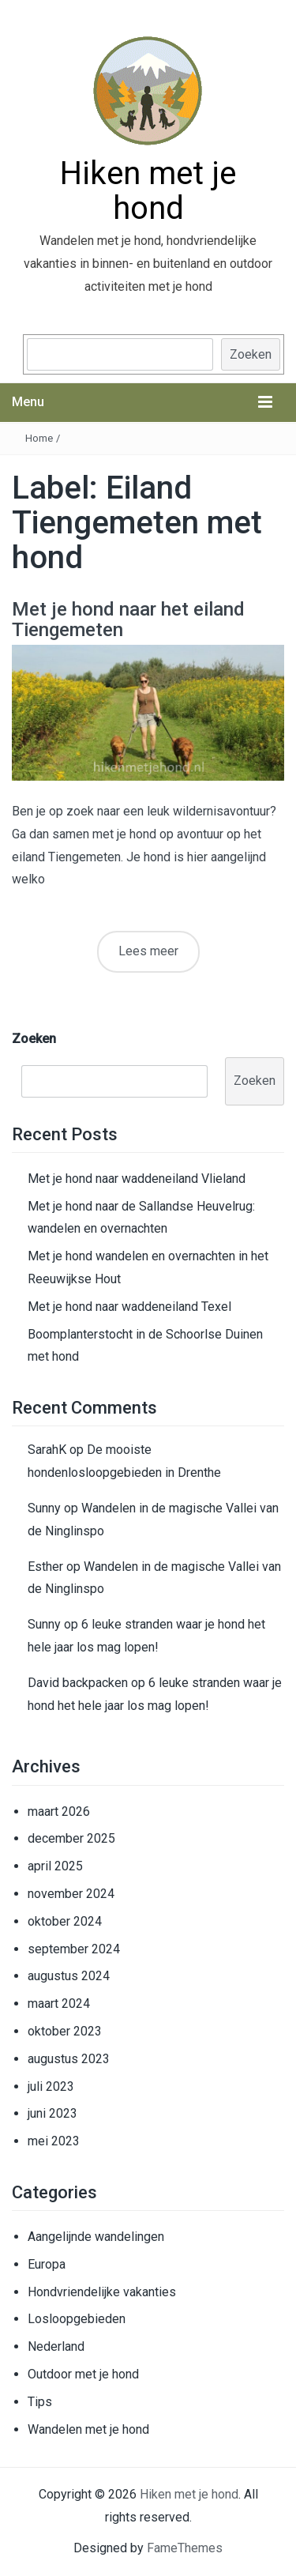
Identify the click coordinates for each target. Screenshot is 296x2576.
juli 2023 (51, 2086)
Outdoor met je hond (83, 2374)
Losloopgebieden (77, 2318)
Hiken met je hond (148, 191)
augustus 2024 (69, 1975)
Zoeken (251, 354)
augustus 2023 (69, 2058)
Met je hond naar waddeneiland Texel (129, 1306)
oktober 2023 (65, 2031)
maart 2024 (59, 2003)
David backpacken (78, 1682)
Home (39, 438)
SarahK (47, 1449)
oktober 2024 (65, 1921)
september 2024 (74, 1948)
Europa (47, 2264)
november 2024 (71, 1893)
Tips (40, 2401)
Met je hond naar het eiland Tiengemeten (128, 619)
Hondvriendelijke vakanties (102, 2291)
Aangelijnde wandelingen (96, 2236)
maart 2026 (59, 1811)
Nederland (56, 2346)
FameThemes (185, 2547)
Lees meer (148, 950)
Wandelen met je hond (88, 2429)
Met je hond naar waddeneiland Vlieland (136, 1178)
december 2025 (71, 1838)
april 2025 (55, 1866)
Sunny (44, 1508)
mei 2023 (54, 2141)
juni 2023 (52, 2113)
